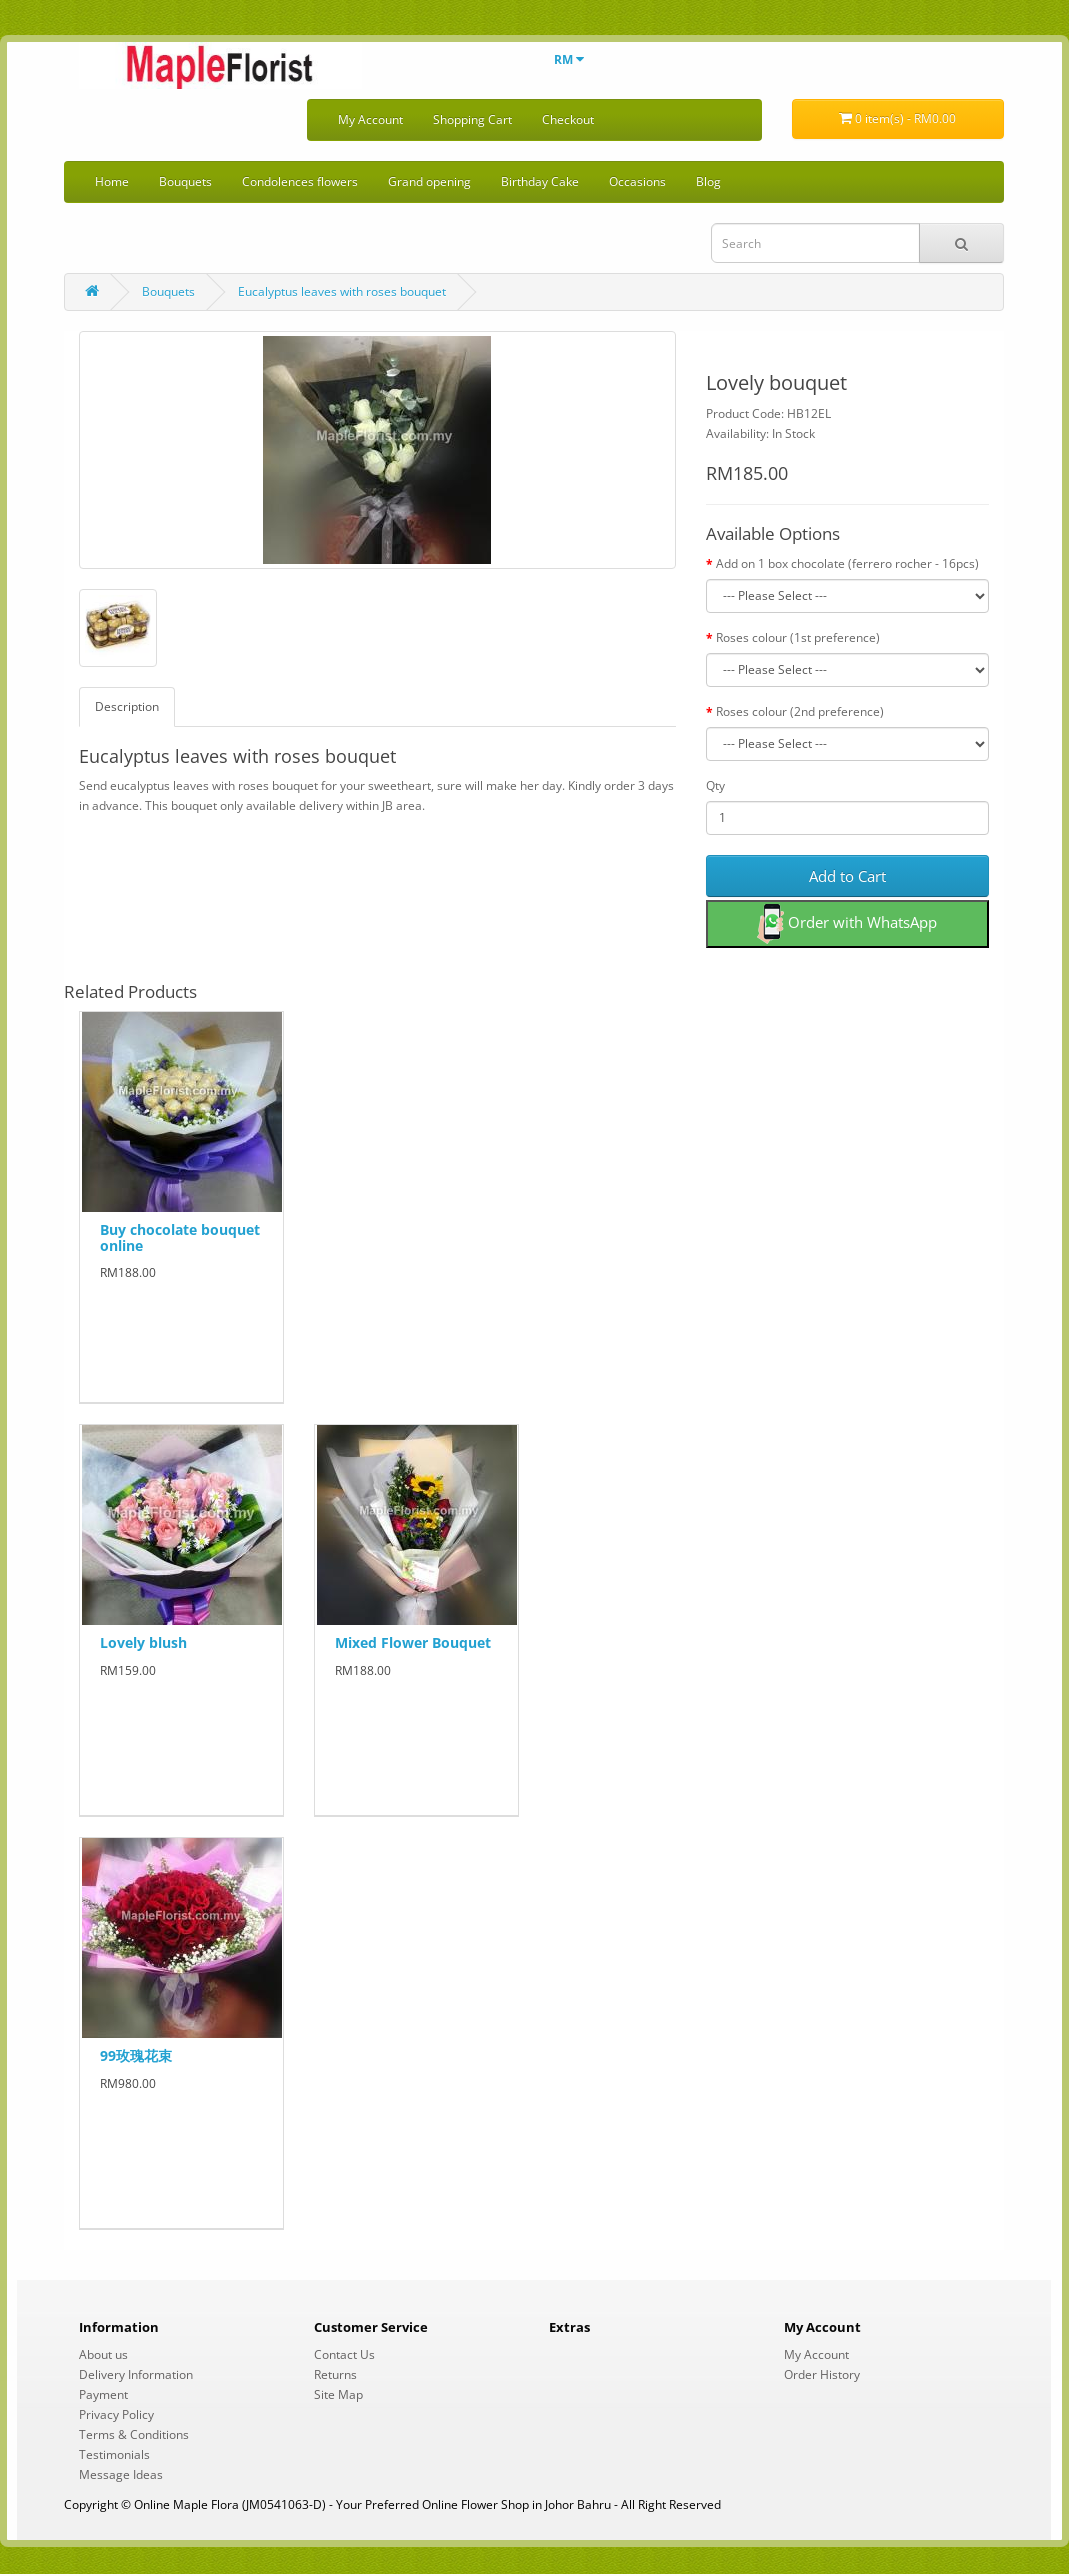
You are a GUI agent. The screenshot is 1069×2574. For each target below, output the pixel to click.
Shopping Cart (472, 119)
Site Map (338, 2394)
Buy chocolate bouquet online (180, 1237)
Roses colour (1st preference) (798, 637)
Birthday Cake (540, 181)
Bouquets (185, 181)
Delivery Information (136, 2374)
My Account (370, 119)
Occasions (637, 181)
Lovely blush (143, 1642)
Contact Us (344, 2354)
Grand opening (429, 181)
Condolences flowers (300, 181)
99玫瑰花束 (136, 2055)
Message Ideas (121, 2474)
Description (127, 706)
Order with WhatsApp (847, 924)
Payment (103, 2394)
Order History (822, 2374)
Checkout (568, 119)
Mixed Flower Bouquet (413, 1642)
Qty (715, 785)
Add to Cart (847, 876)
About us (103, 2354)
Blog (708, 181)
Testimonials (114, 2454)
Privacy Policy (116, 2414)
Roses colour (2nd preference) (800, 711)
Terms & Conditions (134, 2434)
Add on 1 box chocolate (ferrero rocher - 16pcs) (847, 563)
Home (112, 181)
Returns (335, 2374)
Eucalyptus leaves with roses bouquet (342, 291)
